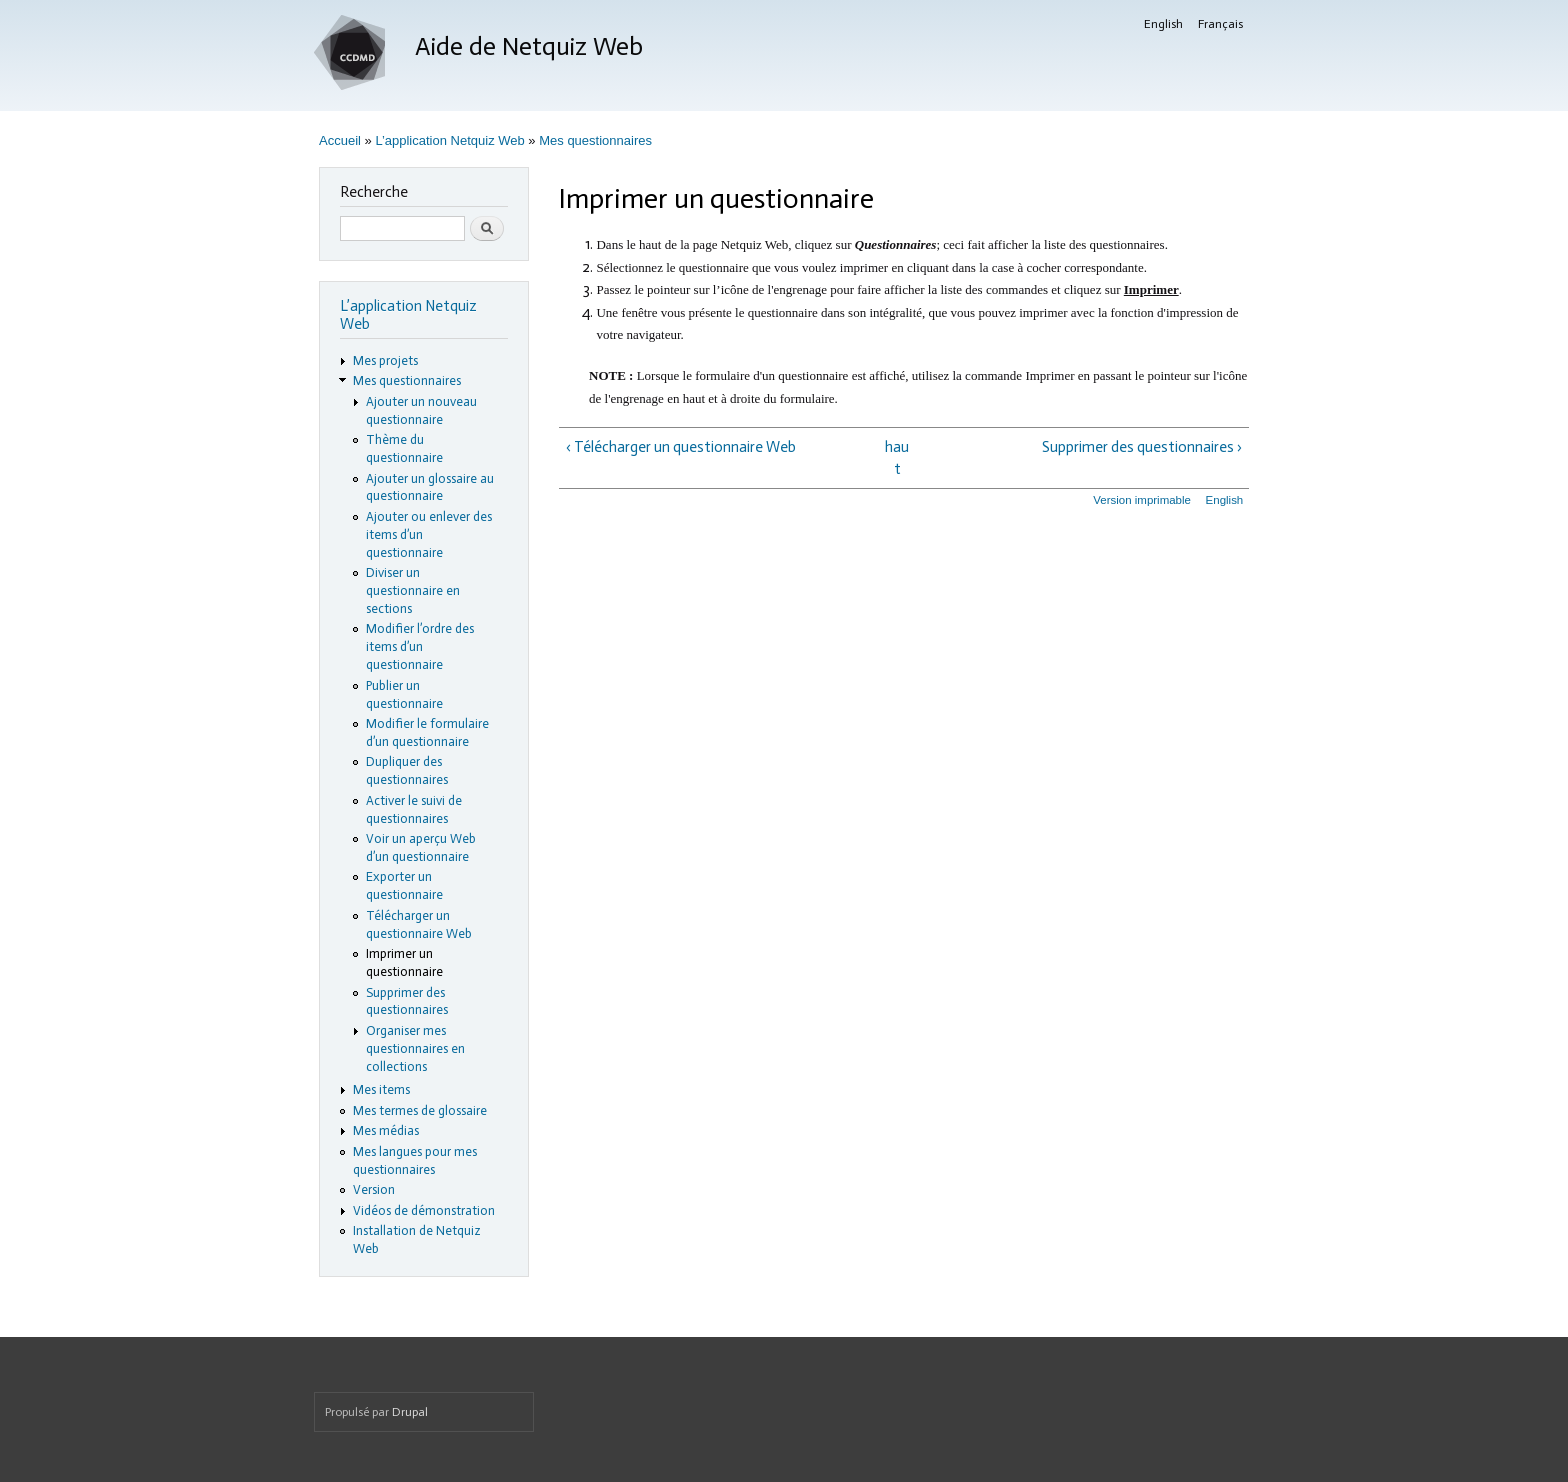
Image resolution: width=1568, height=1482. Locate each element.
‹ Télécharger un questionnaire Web (681, 447)
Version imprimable (1142, 500)
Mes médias (386, 1130)
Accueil (340, 140)
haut (897, 458)
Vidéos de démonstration (424, 1210)
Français (1220, 24)
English (1163, 24)
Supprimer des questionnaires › (1142, 447)
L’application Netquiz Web (449, 140)
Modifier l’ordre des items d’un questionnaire (420, 646)
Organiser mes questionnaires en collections (415, 1048)
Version (374, 1189)
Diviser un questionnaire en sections (413, 590)
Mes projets (385, 360)
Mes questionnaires (595, 140)
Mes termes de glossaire (420, 1110)
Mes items (381, 1089)
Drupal (410, 1412)
